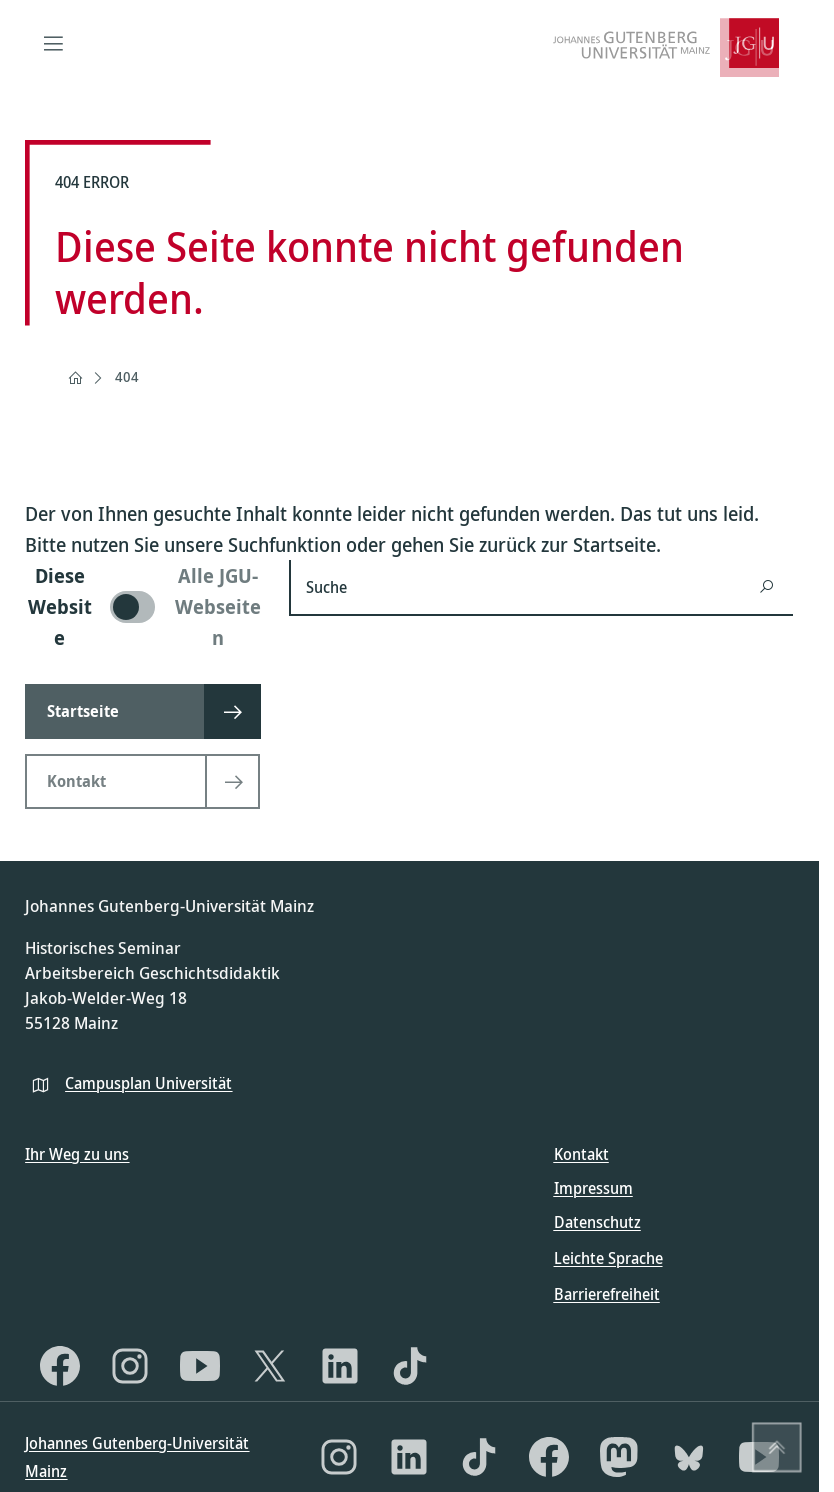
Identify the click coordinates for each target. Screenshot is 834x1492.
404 (127, 376)
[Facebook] (60, 1366)
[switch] (145, 606)
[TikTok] (410, 1366)
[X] (270, 1366)
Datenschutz (597, 1222)
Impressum (593, 1188)
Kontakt (581, 1154)
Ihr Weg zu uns (77, 1154)
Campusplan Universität (148, 1083)
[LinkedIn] (340, 1366)
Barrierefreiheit (607, 1294)
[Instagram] (130, 1366)
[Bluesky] (689, 1457)
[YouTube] (200, 1366)
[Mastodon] (619, 1457)
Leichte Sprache (608, 1258)
